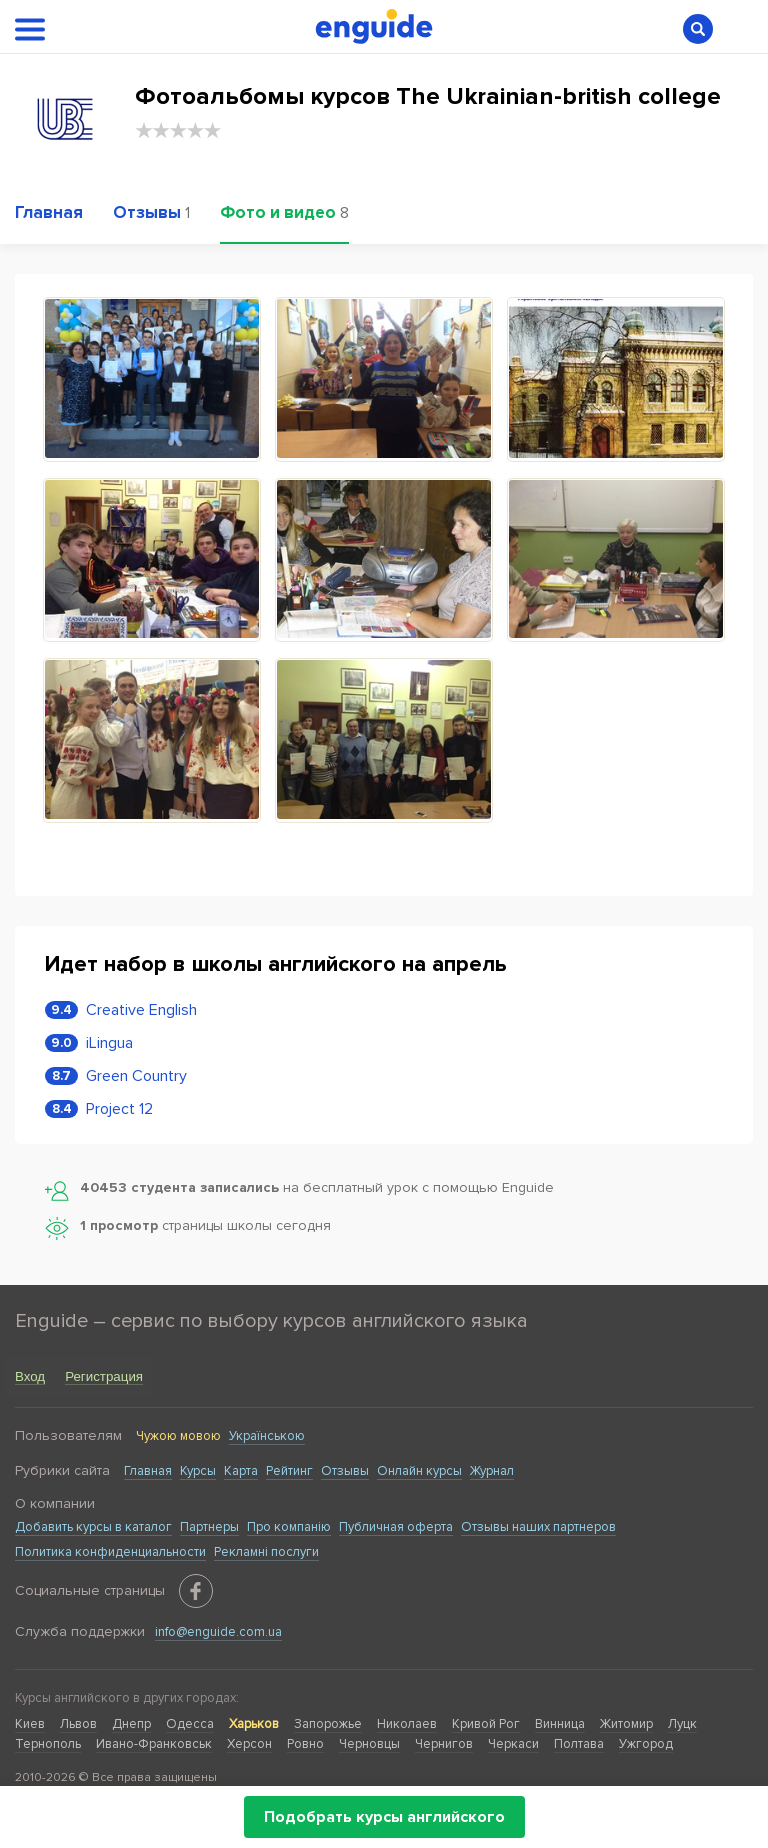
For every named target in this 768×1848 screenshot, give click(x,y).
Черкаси (513, 1744)
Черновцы (369, 1744)
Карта (241, 1471)
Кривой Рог (486, 1724)
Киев (30, 1724)
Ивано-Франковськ (154, 1744)
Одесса (190, 1724)
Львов (78, 1724)
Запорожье (328, 1724)
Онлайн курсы (419, 1471)
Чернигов (444, 1744)
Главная (148, 1471)
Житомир (626, 1724)
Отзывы (345, 1471)
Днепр (131, 1724)
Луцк (682, 1724)
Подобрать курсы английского (384, 1817)
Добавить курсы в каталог (93, 1527)
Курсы (198, 1471)
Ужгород (646, 1744)
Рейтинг (289, 1471)
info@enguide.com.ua (218, 1632)
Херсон (249, 1744)
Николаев (407, 1724)
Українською (267, 1436)
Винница (560, 1724)
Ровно (305, 1744)
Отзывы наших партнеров (538, 1527)
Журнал (492, 1471)
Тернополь (48, 1744)
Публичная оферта (396, 1527)
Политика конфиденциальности (110, 1552)
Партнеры (209, 1527)
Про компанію (289, 1527)
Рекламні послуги (266, 1552)
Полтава (579, 1744)
